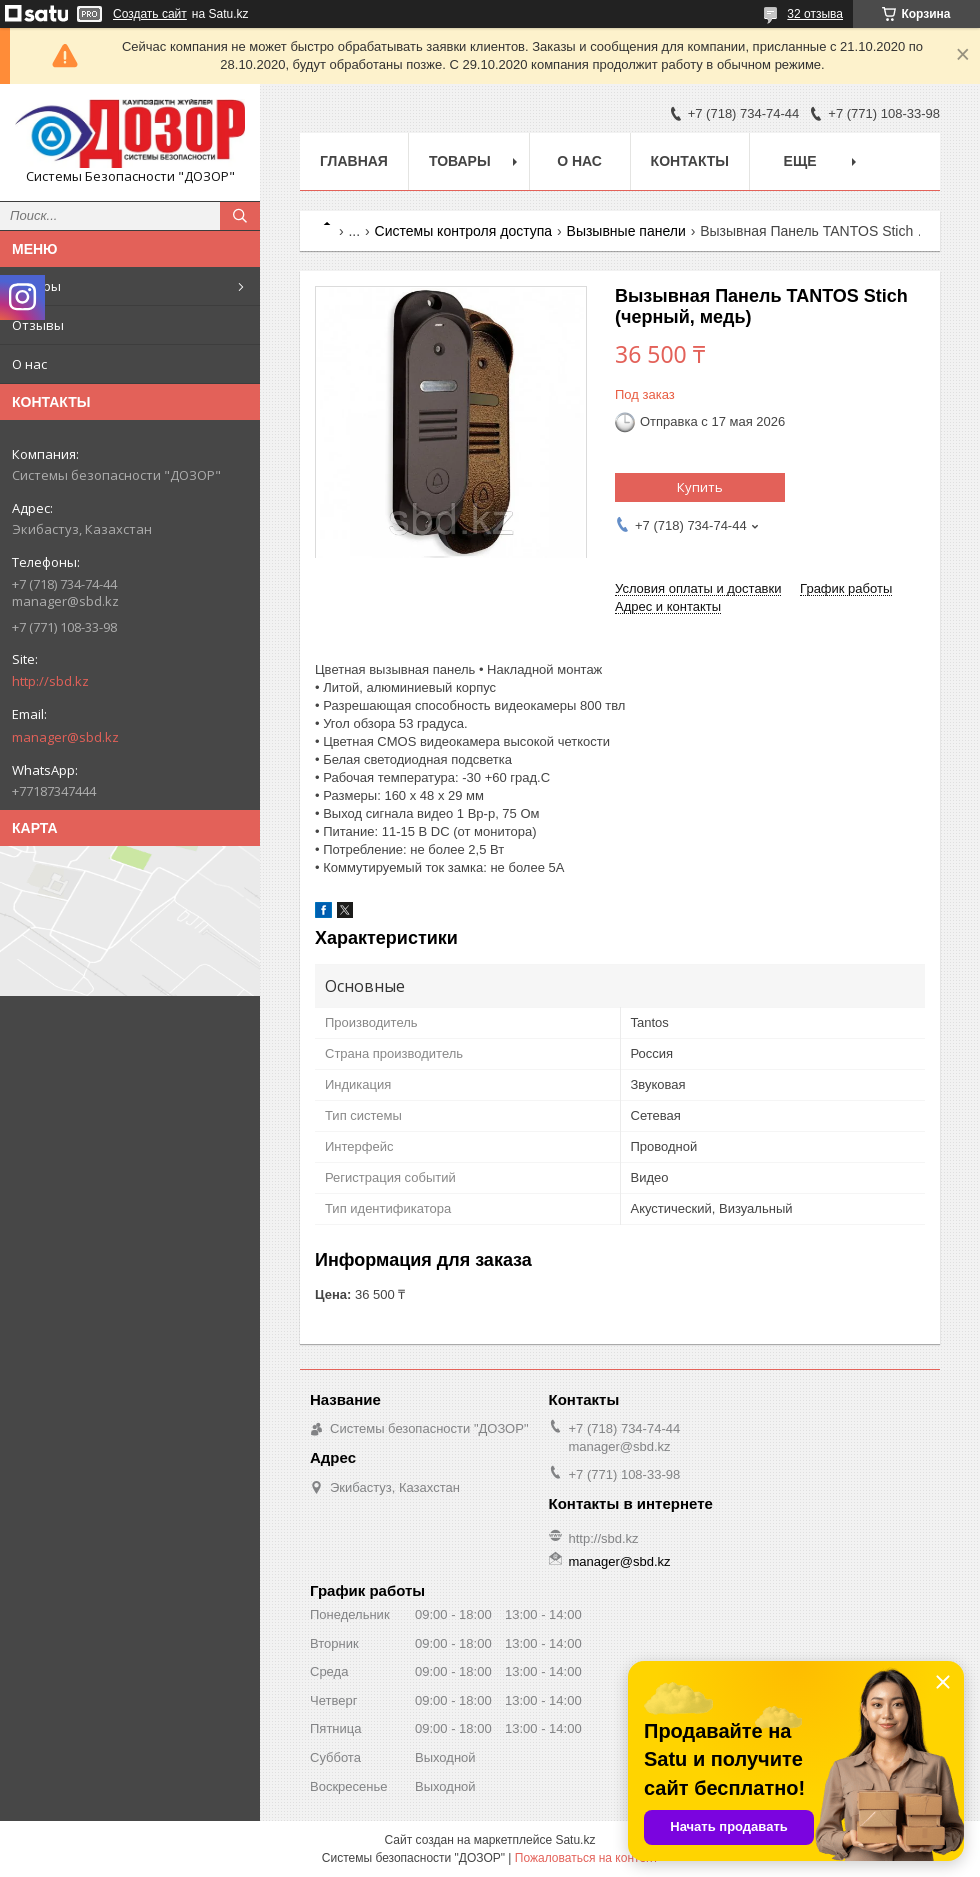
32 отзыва (815, 14)
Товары (36, 286)
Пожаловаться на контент (586, 1858)
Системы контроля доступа (464, 231)
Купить (700, 487)
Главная (354, 161)
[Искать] (240, 216)
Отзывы (38, 325)
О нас (29, 364)
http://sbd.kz (50, 681)
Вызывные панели (626, 231)
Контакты (690, 161)
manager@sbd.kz (65, 737)
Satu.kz (575, 1840)
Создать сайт (150, 14)
